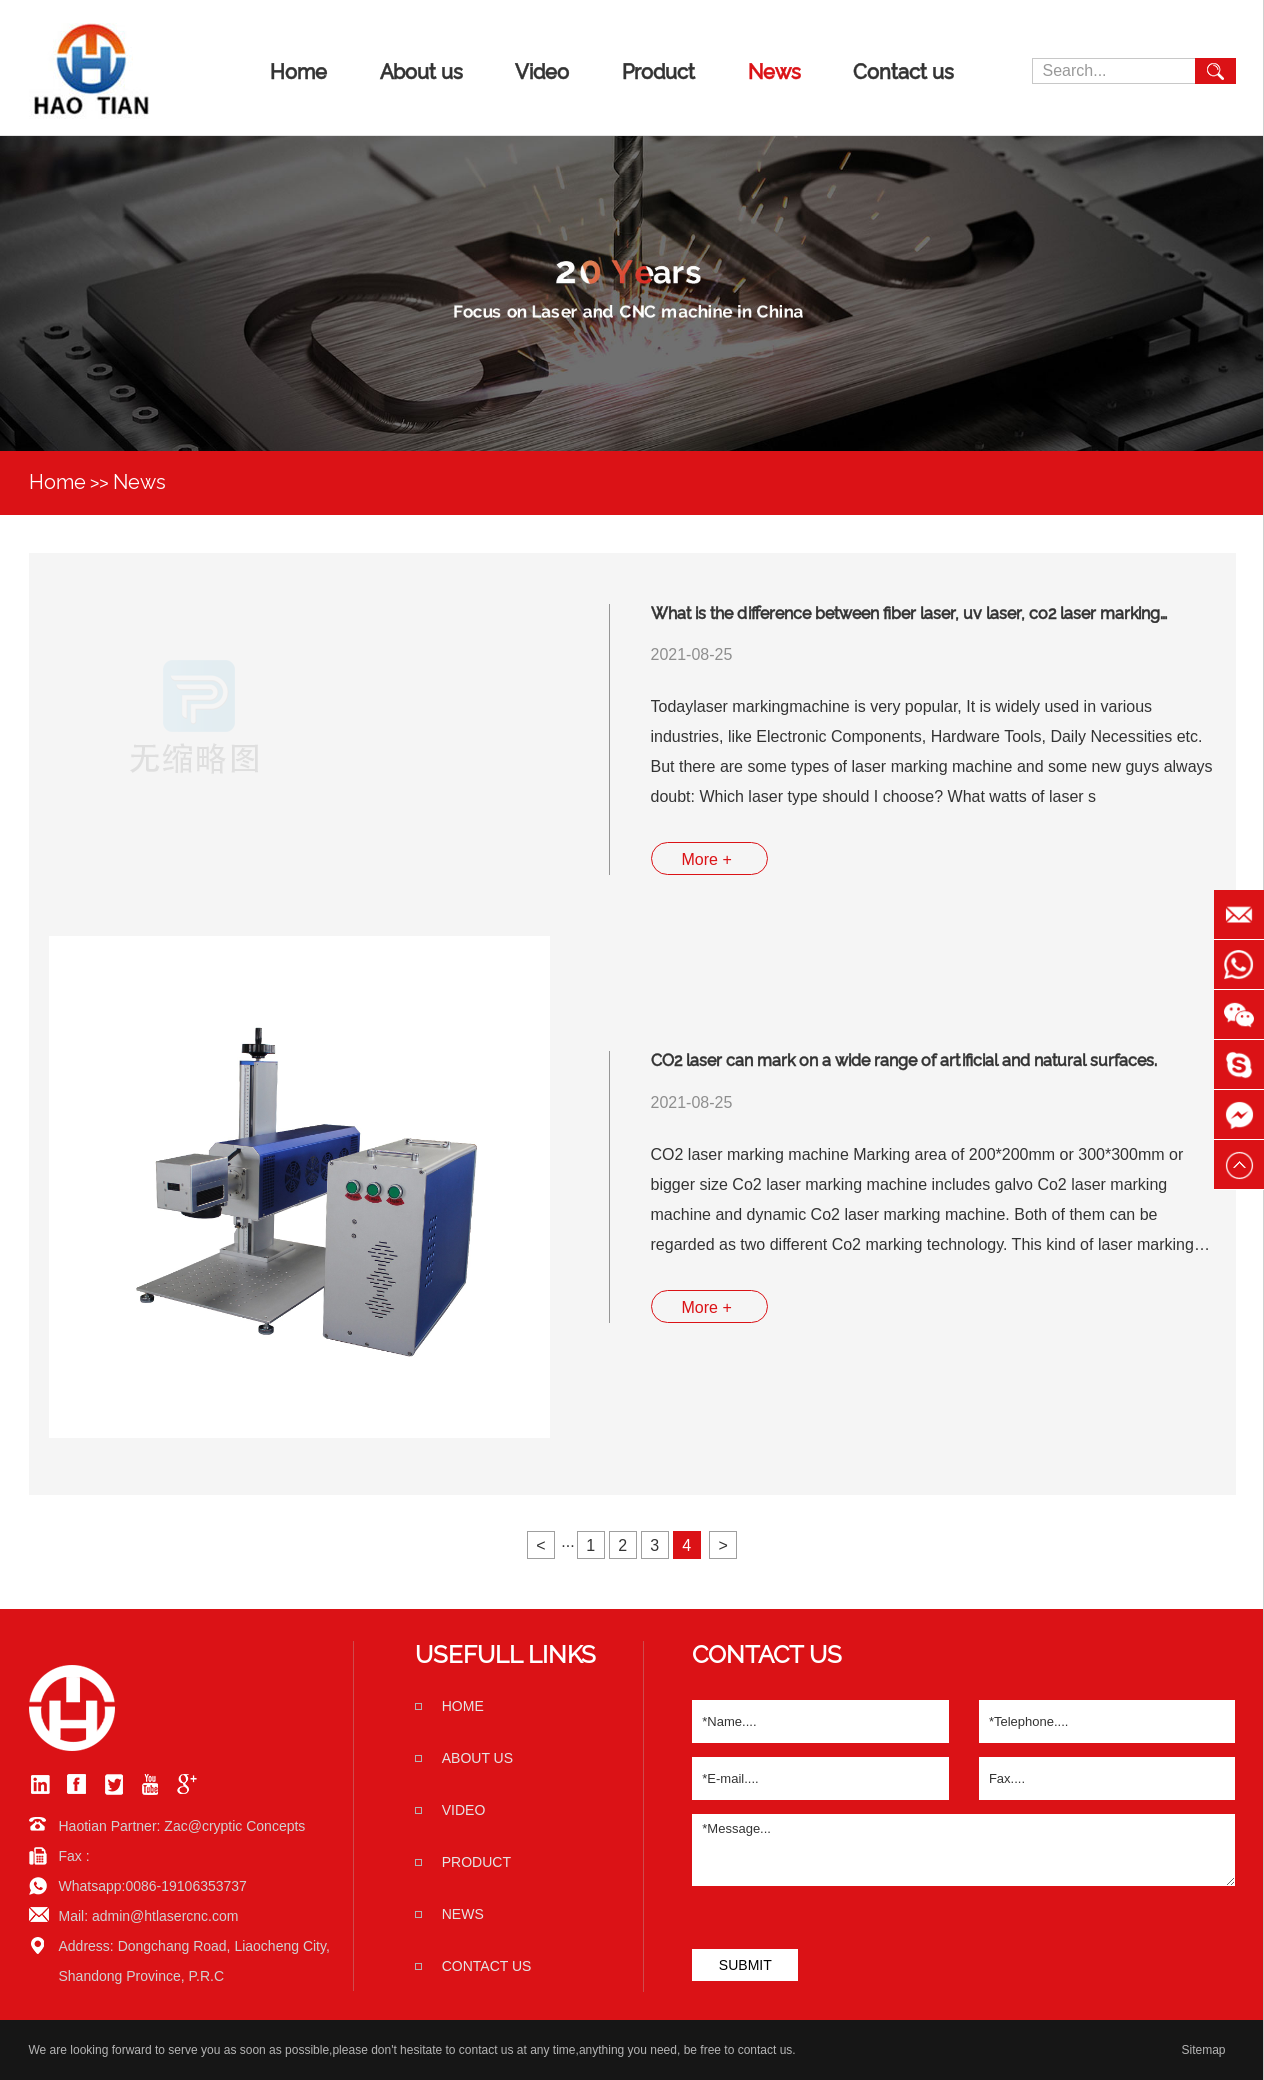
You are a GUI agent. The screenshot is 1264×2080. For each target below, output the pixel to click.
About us (421, 72)
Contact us (903, 72)
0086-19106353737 (185, 1886)
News (774, 72)
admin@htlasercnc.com (165, 1916)
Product (658, 72)
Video (542, 72)
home (463, 1706)
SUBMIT (745, 1965)
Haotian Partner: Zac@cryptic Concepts (182, 1826)
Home (298, 72)
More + (707, 859)
